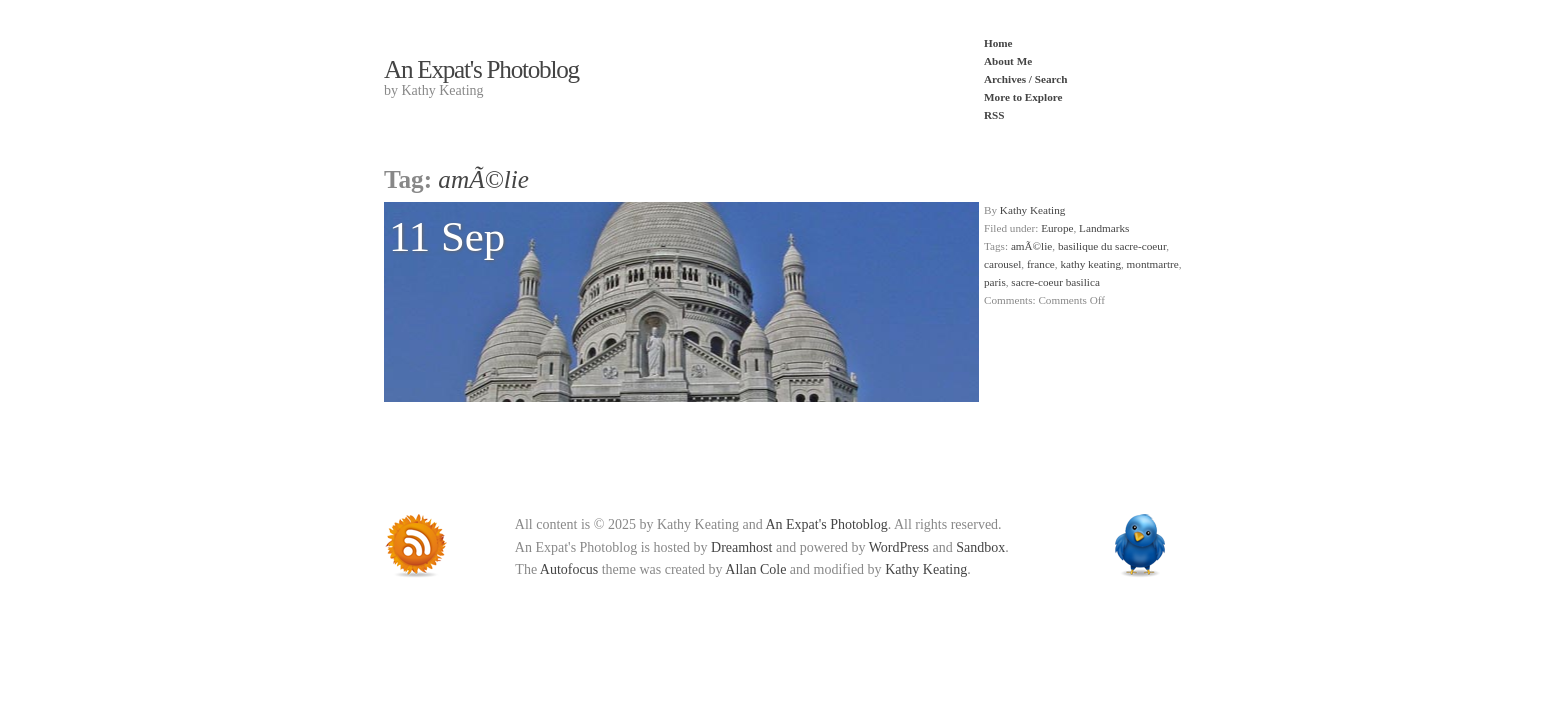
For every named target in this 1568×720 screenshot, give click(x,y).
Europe (1057, 228)
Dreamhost (741, 547)
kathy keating (1090, 264)
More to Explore (1023, 97)
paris (995, 282)
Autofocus (569, 569)
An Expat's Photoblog (481, 69)
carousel (1002, 264)
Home (998, 43)
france (1041, 264)
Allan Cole (755, 569)
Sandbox (980, 547)
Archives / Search (1026, 79)
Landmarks (1104, 228)
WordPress (899, 547)
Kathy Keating (1033, 210)
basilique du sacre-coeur (1112, 246)
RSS (994, 115)
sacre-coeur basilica (1055, 282)
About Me (1008, 61)
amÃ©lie (1031, 246)
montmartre (1153, 264)
